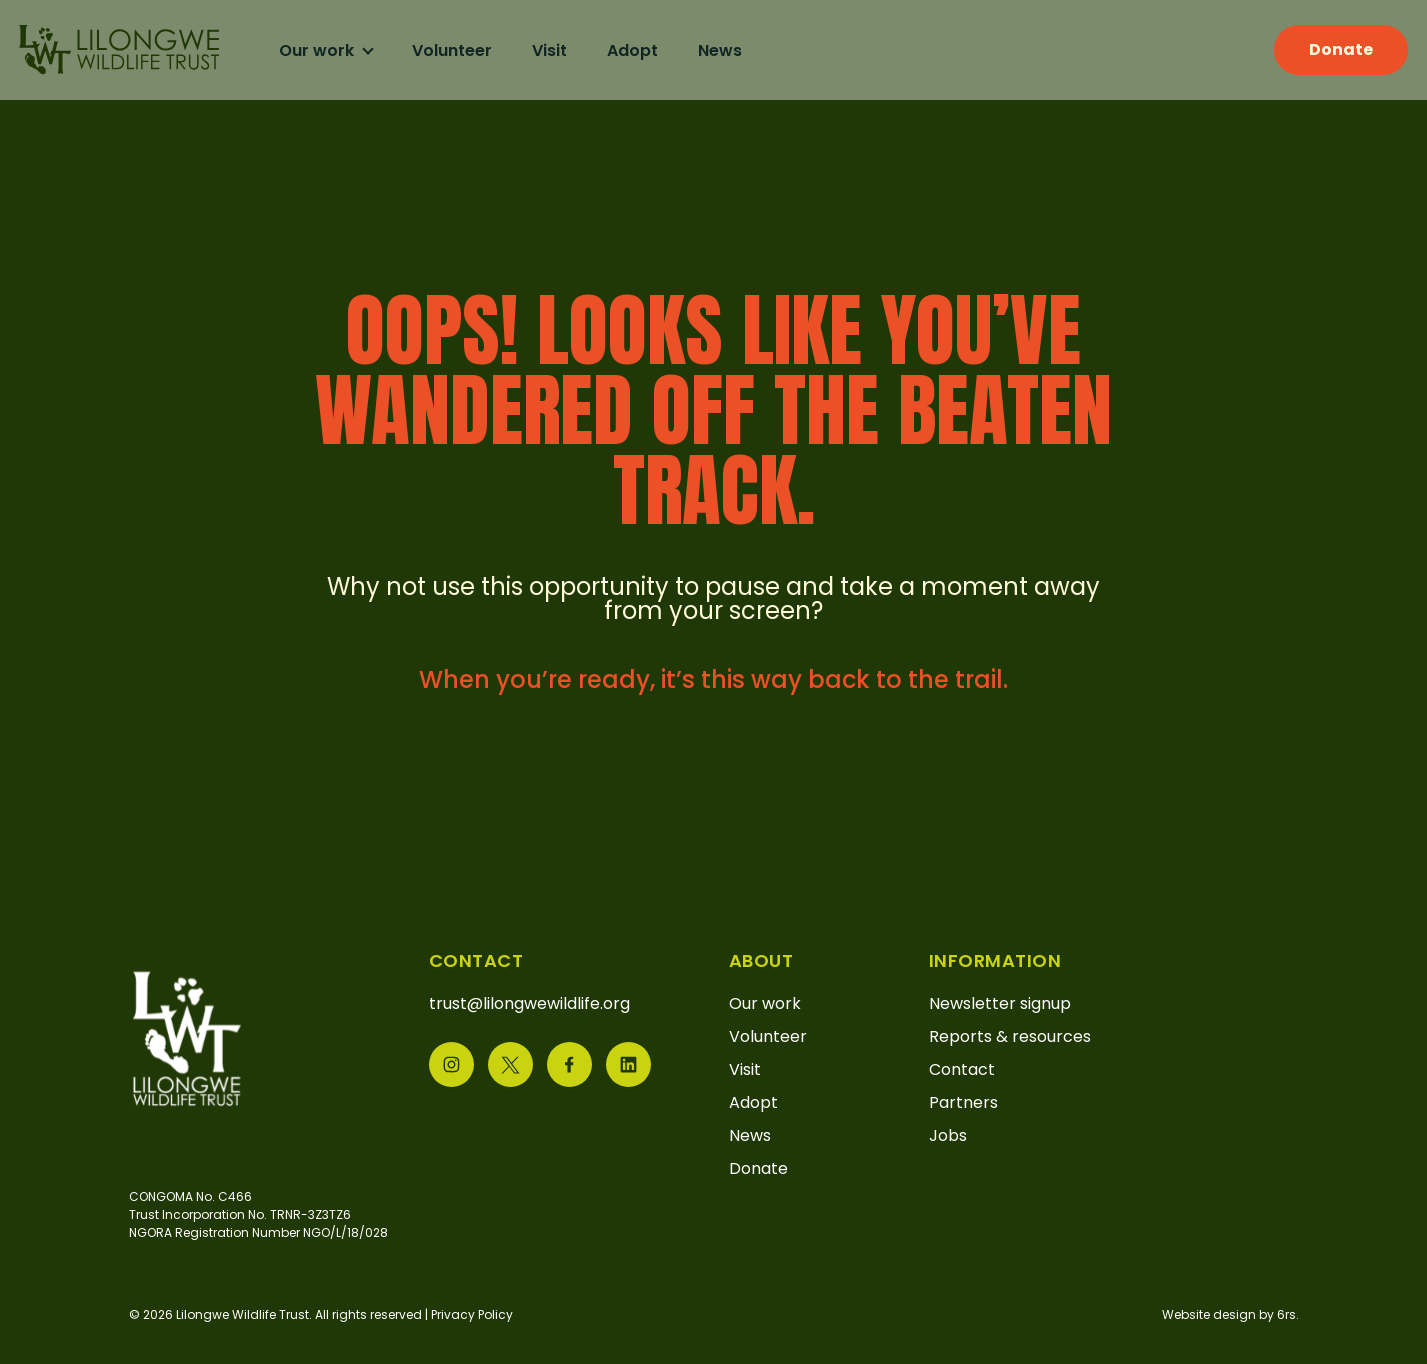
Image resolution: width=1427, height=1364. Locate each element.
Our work (334, 50)
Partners (963, 1102)
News (736, 50)
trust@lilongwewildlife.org (529, 1003)
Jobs (948, 1135)
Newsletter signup (1000, 1003)
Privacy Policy (472, 1314)
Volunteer (468, 50)
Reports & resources (1010, 1036)
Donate (1325, 49)
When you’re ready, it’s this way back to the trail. (713, 679)
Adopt (648, 50)
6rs (1286, 1314)
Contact (962, 1069)
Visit (565, 50)
